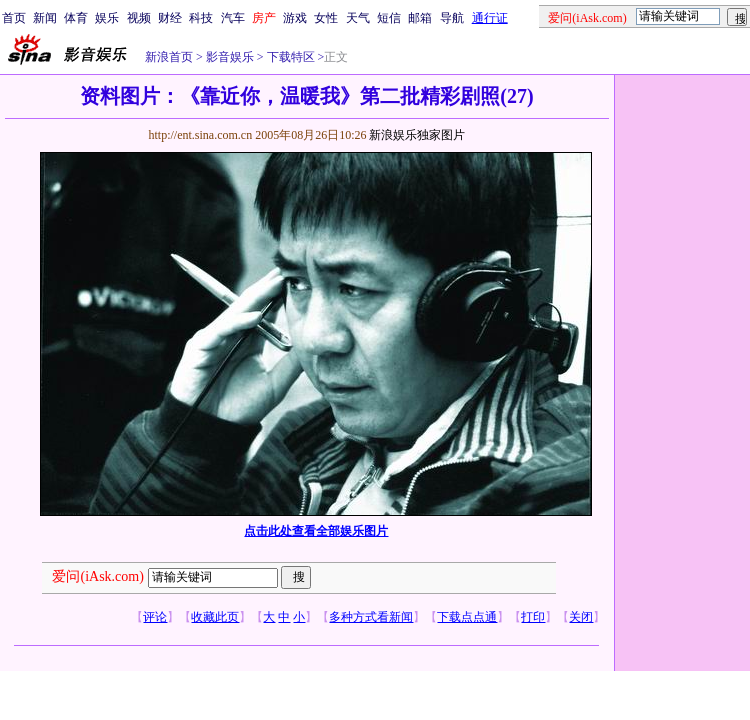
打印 (533, 617)
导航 (452, 18)
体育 (76, 18)
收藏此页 (215, 617)
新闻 (45, 18)
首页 (14, 18)
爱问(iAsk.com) (97, 576)
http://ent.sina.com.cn (201, 135)
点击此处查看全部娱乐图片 (316, 531)
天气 (358, 18)
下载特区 (289, 57)
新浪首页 (169, 57)
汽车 (233, 18)
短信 (389, 18)
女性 (326, 18)
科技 (201, 18)
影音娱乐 (230, 57)
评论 (155, 617)
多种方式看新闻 (371, 617)
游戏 (295, 18)
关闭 (581, 617)
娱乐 (107, 18)
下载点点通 (467, 617)
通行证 (490, 18)
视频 (139, 18)
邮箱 (420, 18)
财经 (170, 18)
